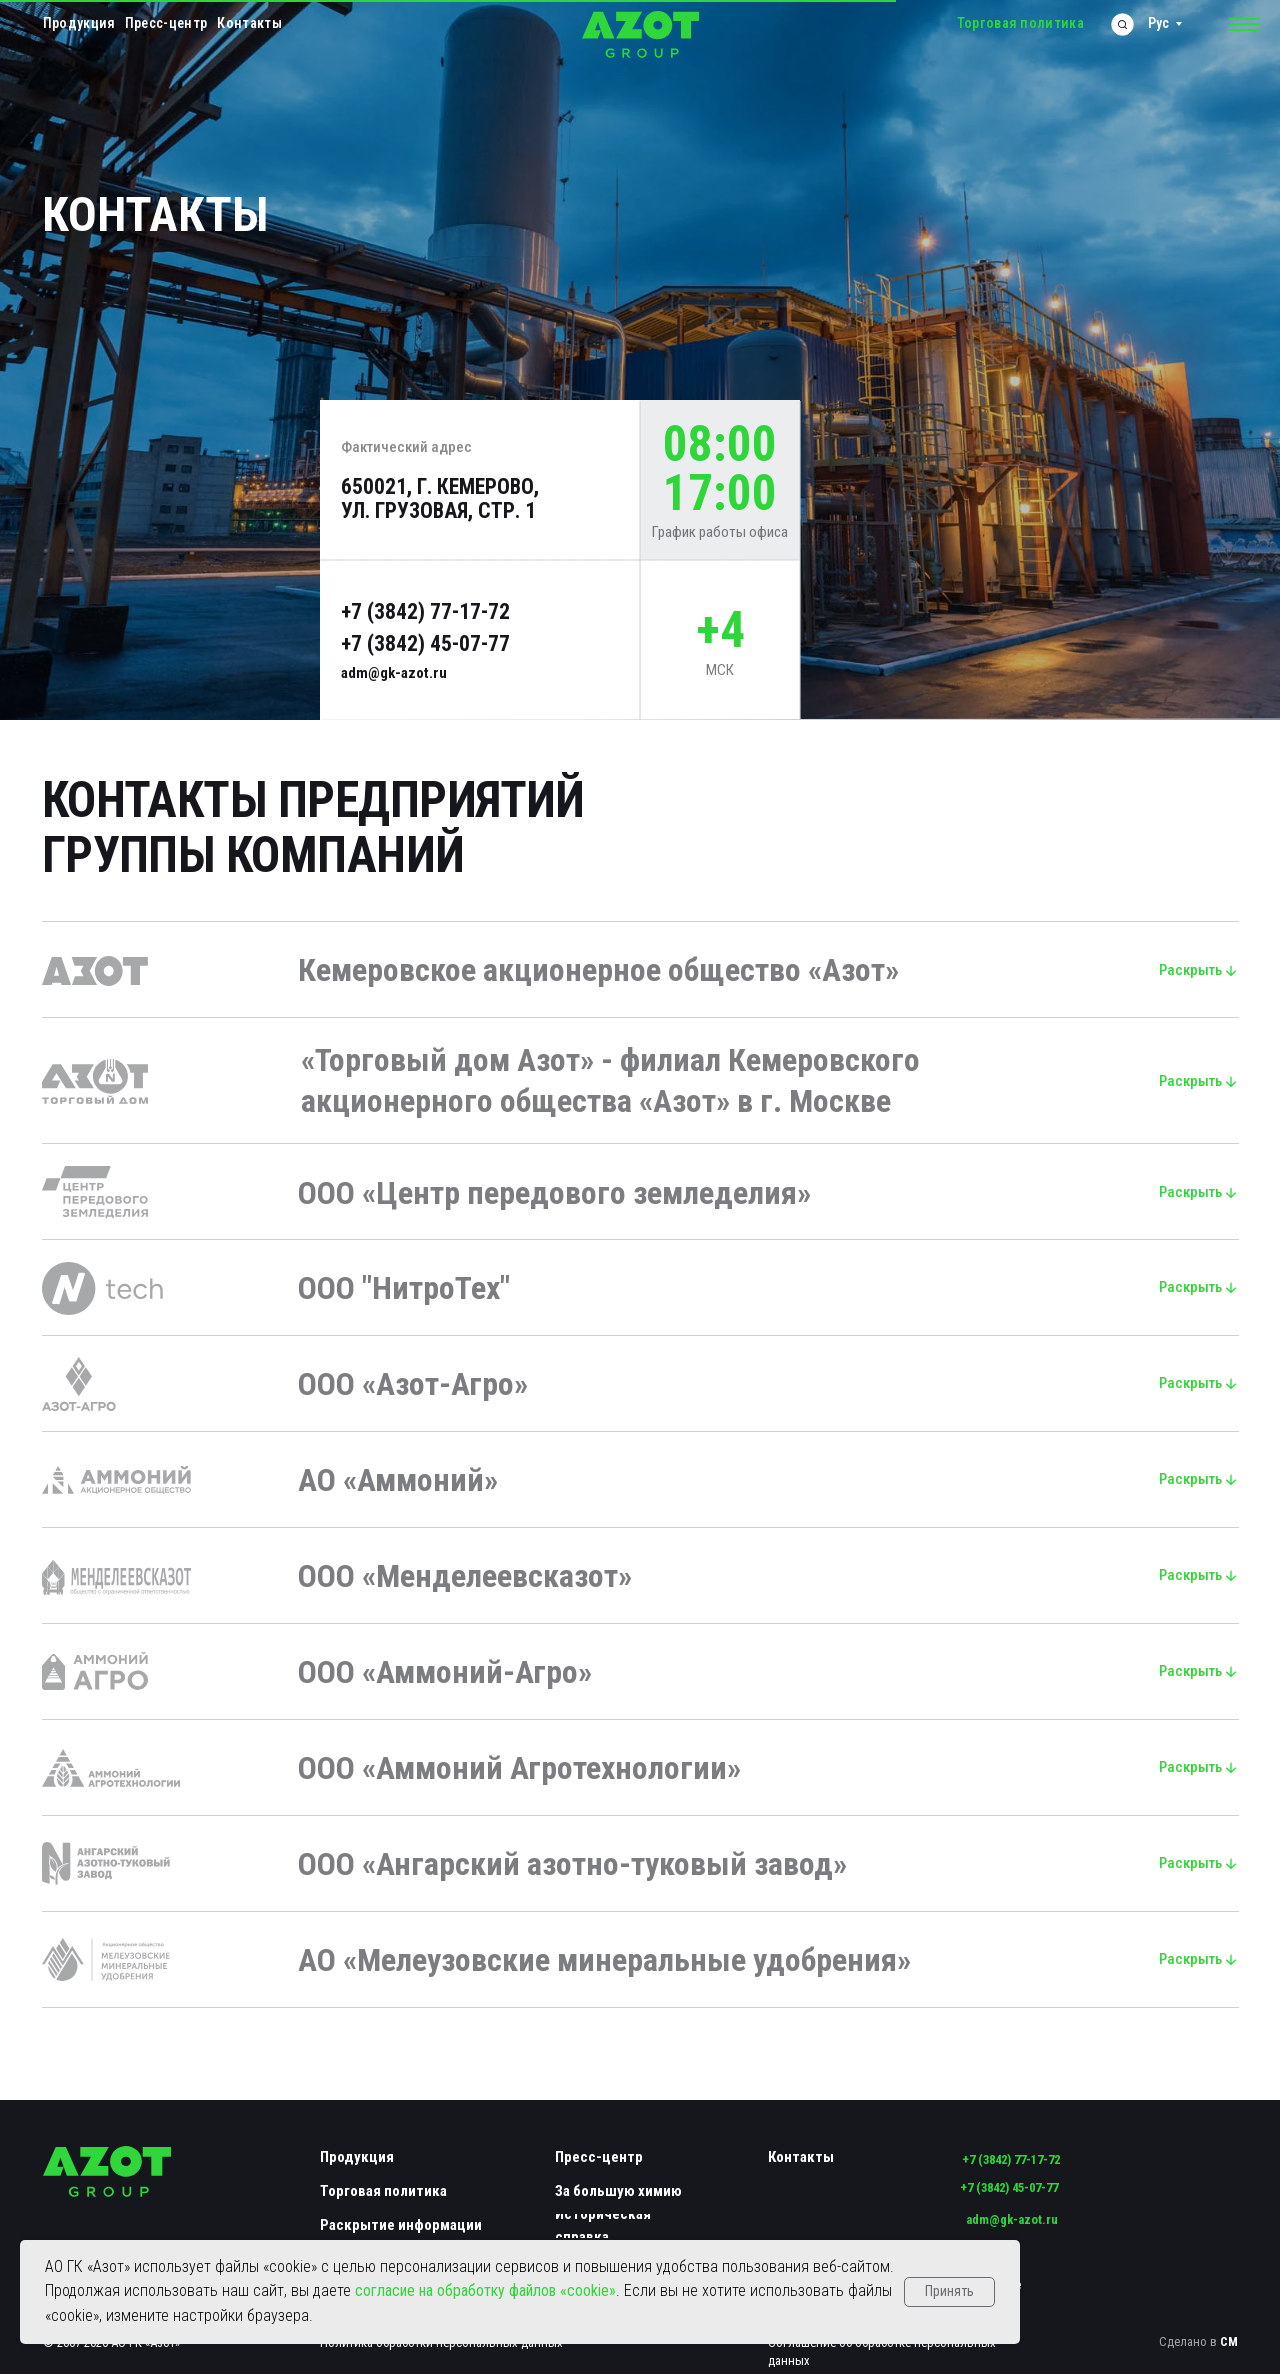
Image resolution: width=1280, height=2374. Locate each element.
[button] (1245, 25)
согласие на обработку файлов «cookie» (485, 2290)
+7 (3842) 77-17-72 (425, 611)
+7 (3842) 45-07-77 (425, 643)
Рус (1158, 23)
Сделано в (1198, 2341)
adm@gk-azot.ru (394, 673)
